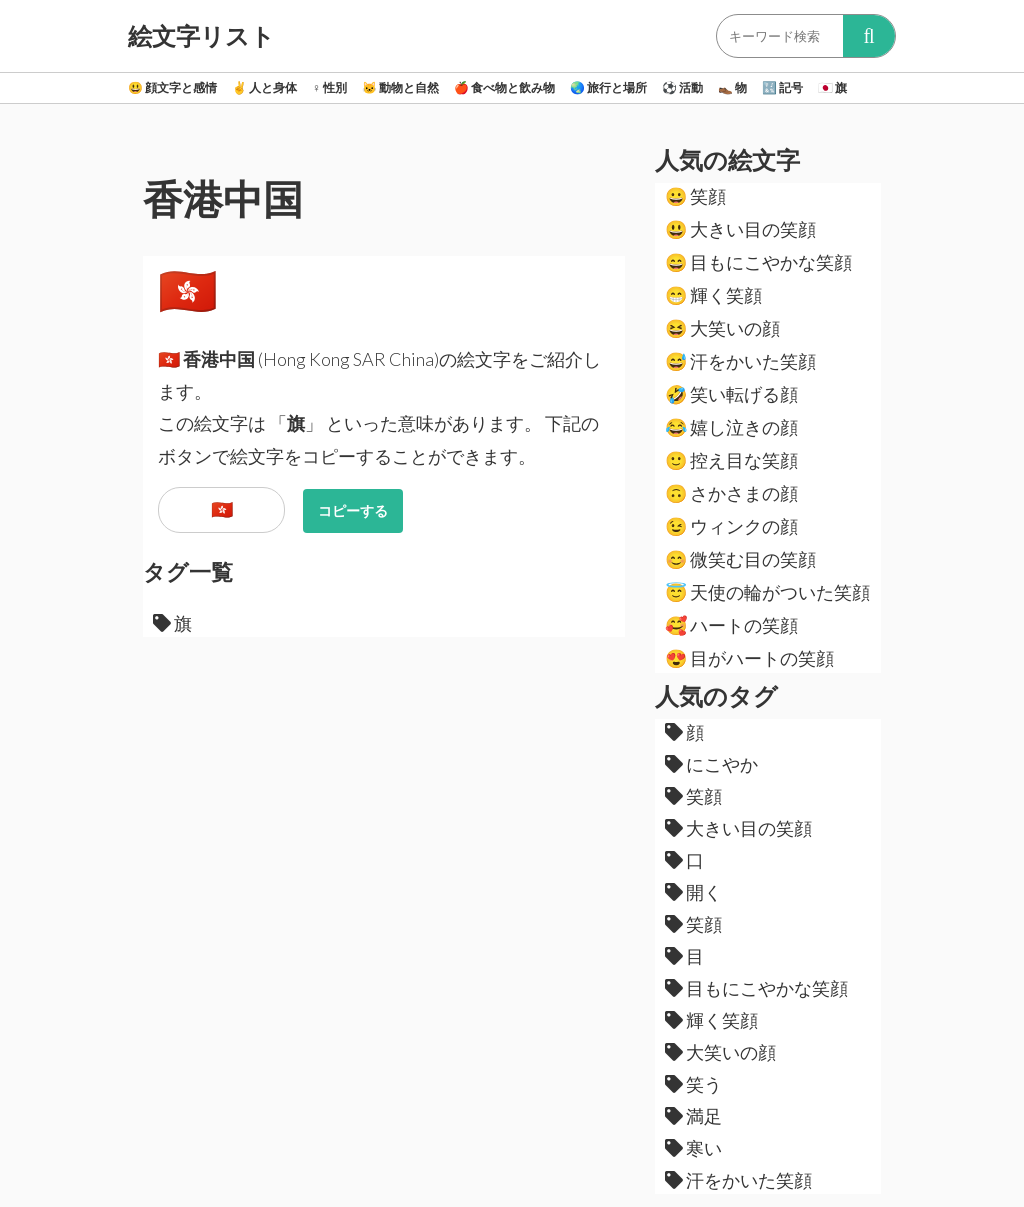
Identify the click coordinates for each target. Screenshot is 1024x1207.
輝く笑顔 (713, 295)
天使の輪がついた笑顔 (767, 592)
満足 (693, 1116)
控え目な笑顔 (731, 460)
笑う (693, 1084)
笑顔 (695, 196)
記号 (782, 87)
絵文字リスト (201, 36)
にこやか (711, 764)
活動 (682, 87)
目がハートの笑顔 (749, 658)
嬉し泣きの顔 (731, 427)
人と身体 (264, 87)
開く (693, 892)
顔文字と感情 (172, 87)
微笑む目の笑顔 (740, 559)
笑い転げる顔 (731, 394)
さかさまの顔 (731, 493)
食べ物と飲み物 (504, 87)
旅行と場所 (608, 87)
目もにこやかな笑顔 (758, 262)
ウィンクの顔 (731, 526)
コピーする (353, 510)
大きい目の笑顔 (740, 229)
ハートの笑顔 (731, 625)
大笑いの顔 (722, 328)
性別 (329, 87)
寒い (693, 1148)
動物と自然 (400, 87)
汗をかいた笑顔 (740, 361)
